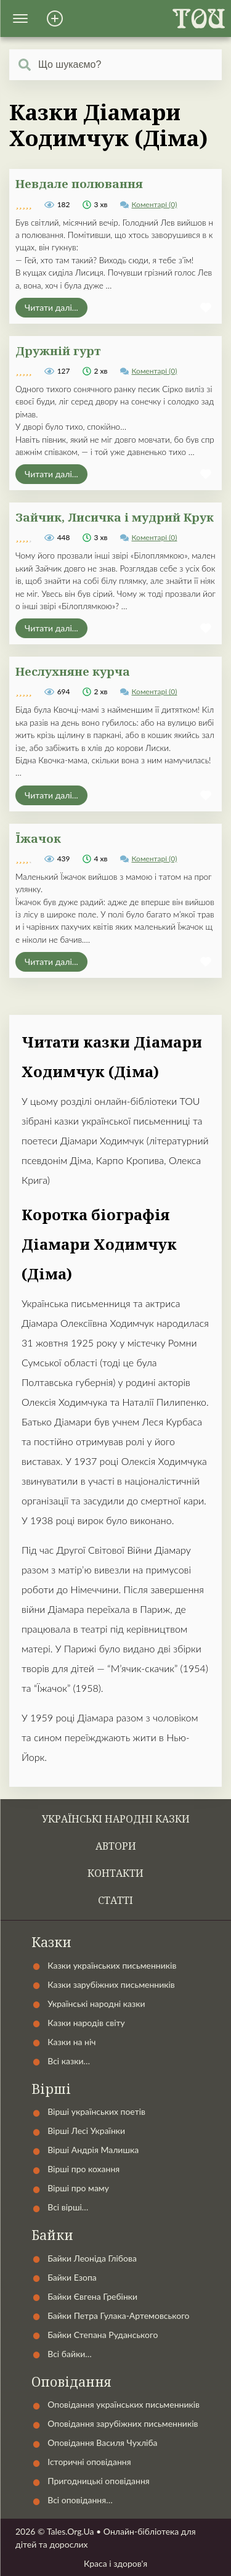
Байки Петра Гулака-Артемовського (118, 2315)
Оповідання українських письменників (123, 2404)
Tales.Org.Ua (70, 2531)
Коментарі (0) (154, 204)
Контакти (115, 1873)
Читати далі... (51, 307)
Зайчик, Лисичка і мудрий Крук (114, 517)
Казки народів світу (86, 2022)
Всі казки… (68, 2061)
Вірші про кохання (83, 2169)
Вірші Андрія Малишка (93, 2149)
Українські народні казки (116, 1819)
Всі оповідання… (79, 2500)
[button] (20, 18)
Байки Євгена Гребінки (92, 2296)
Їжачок (38, 838)
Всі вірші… (67, 2207)
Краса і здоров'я (115, 2563)
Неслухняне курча (72, 671)
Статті (115, 1900)
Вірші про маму (78, 2188)
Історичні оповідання (89, 2461)
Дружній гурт (58, 350)
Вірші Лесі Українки (86, 2130)
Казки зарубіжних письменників (111, 1984)
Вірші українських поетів (96, 2111)
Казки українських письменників (111, 1965)
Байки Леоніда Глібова (92, 2258)
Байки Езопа (72, 2277)
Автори (115, 1846)
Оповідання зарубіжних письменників (122, 2423)
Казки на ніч (71, 2042)
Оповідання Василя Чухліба (102, 2442)
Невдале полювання (79, 183)
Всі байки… (69, 2353)
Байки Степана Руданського (102, 2334)
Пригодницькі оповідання (98, 2481)
